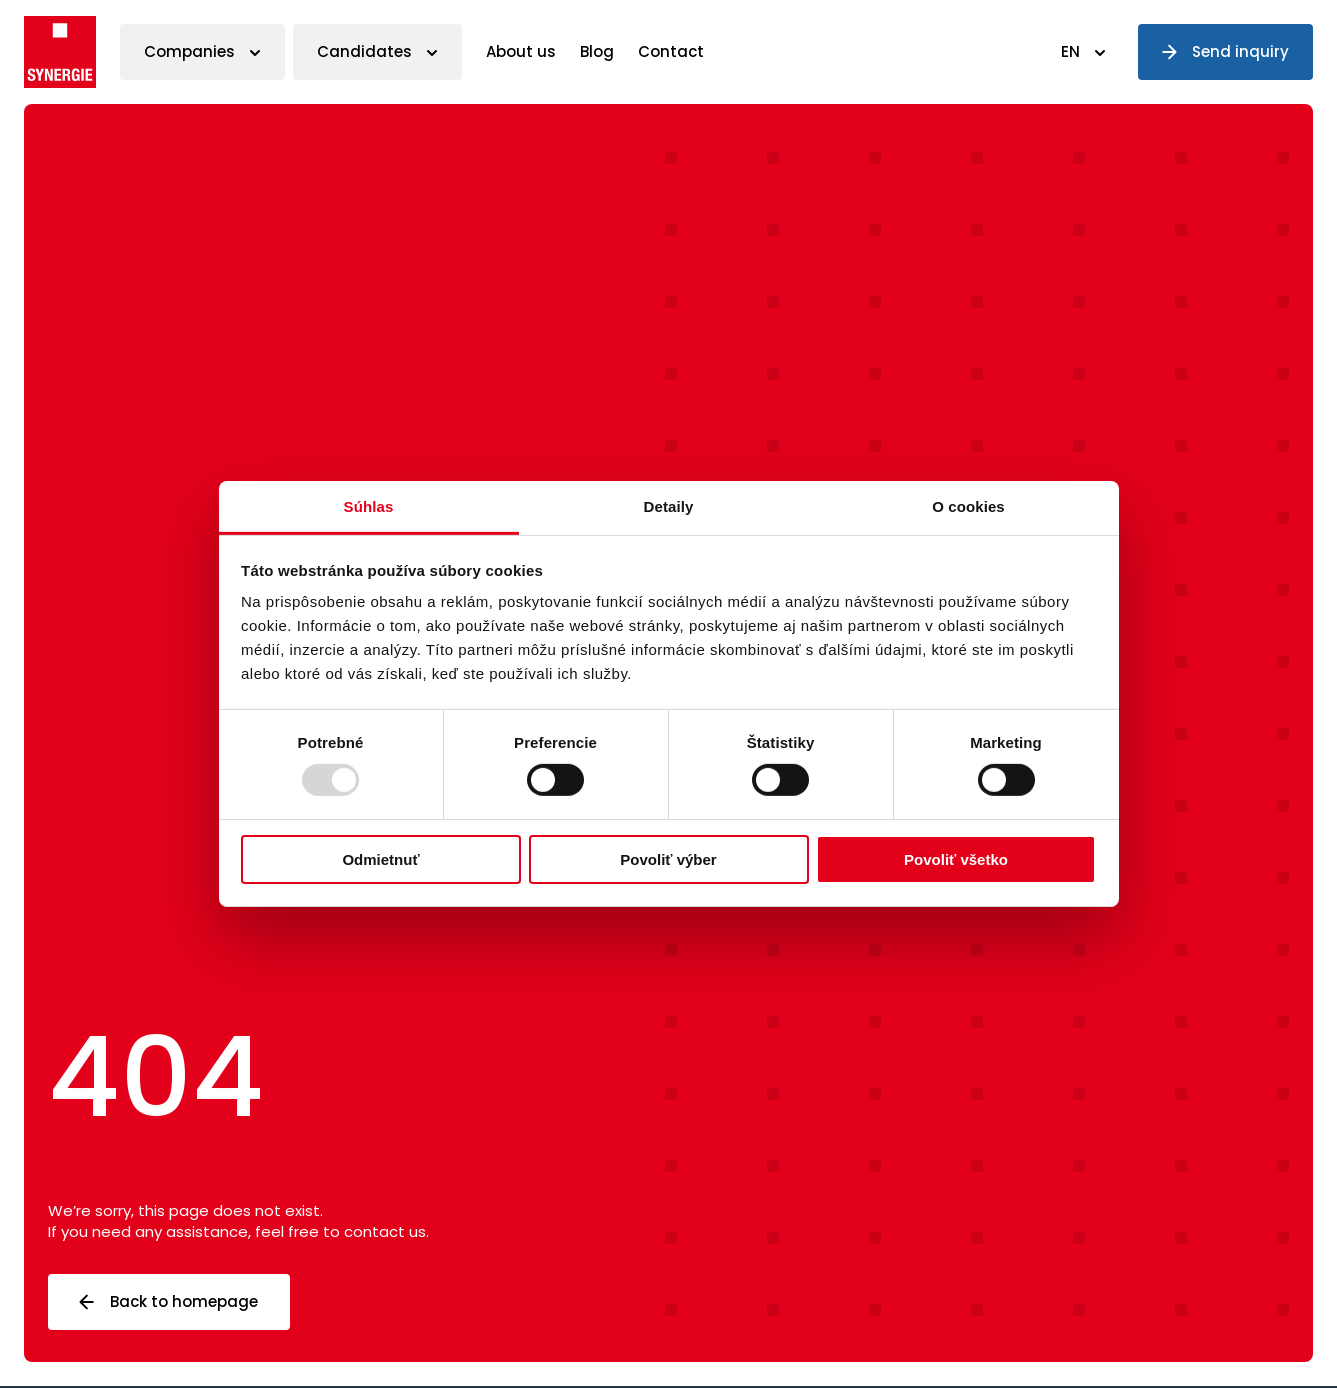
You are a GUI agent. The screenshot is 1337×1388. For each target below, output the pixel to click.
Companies (189, 51)
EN (1070, 51)
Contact (671, 51)
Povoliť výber (668, 859)
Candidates (364, 51)
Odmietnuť (380, 859)
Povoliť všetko (956, 859)
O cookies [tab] (968, 506)
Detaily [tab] (669, 506)
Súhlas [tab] (369, 506)
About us (521, 51)
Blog (597, 51)
